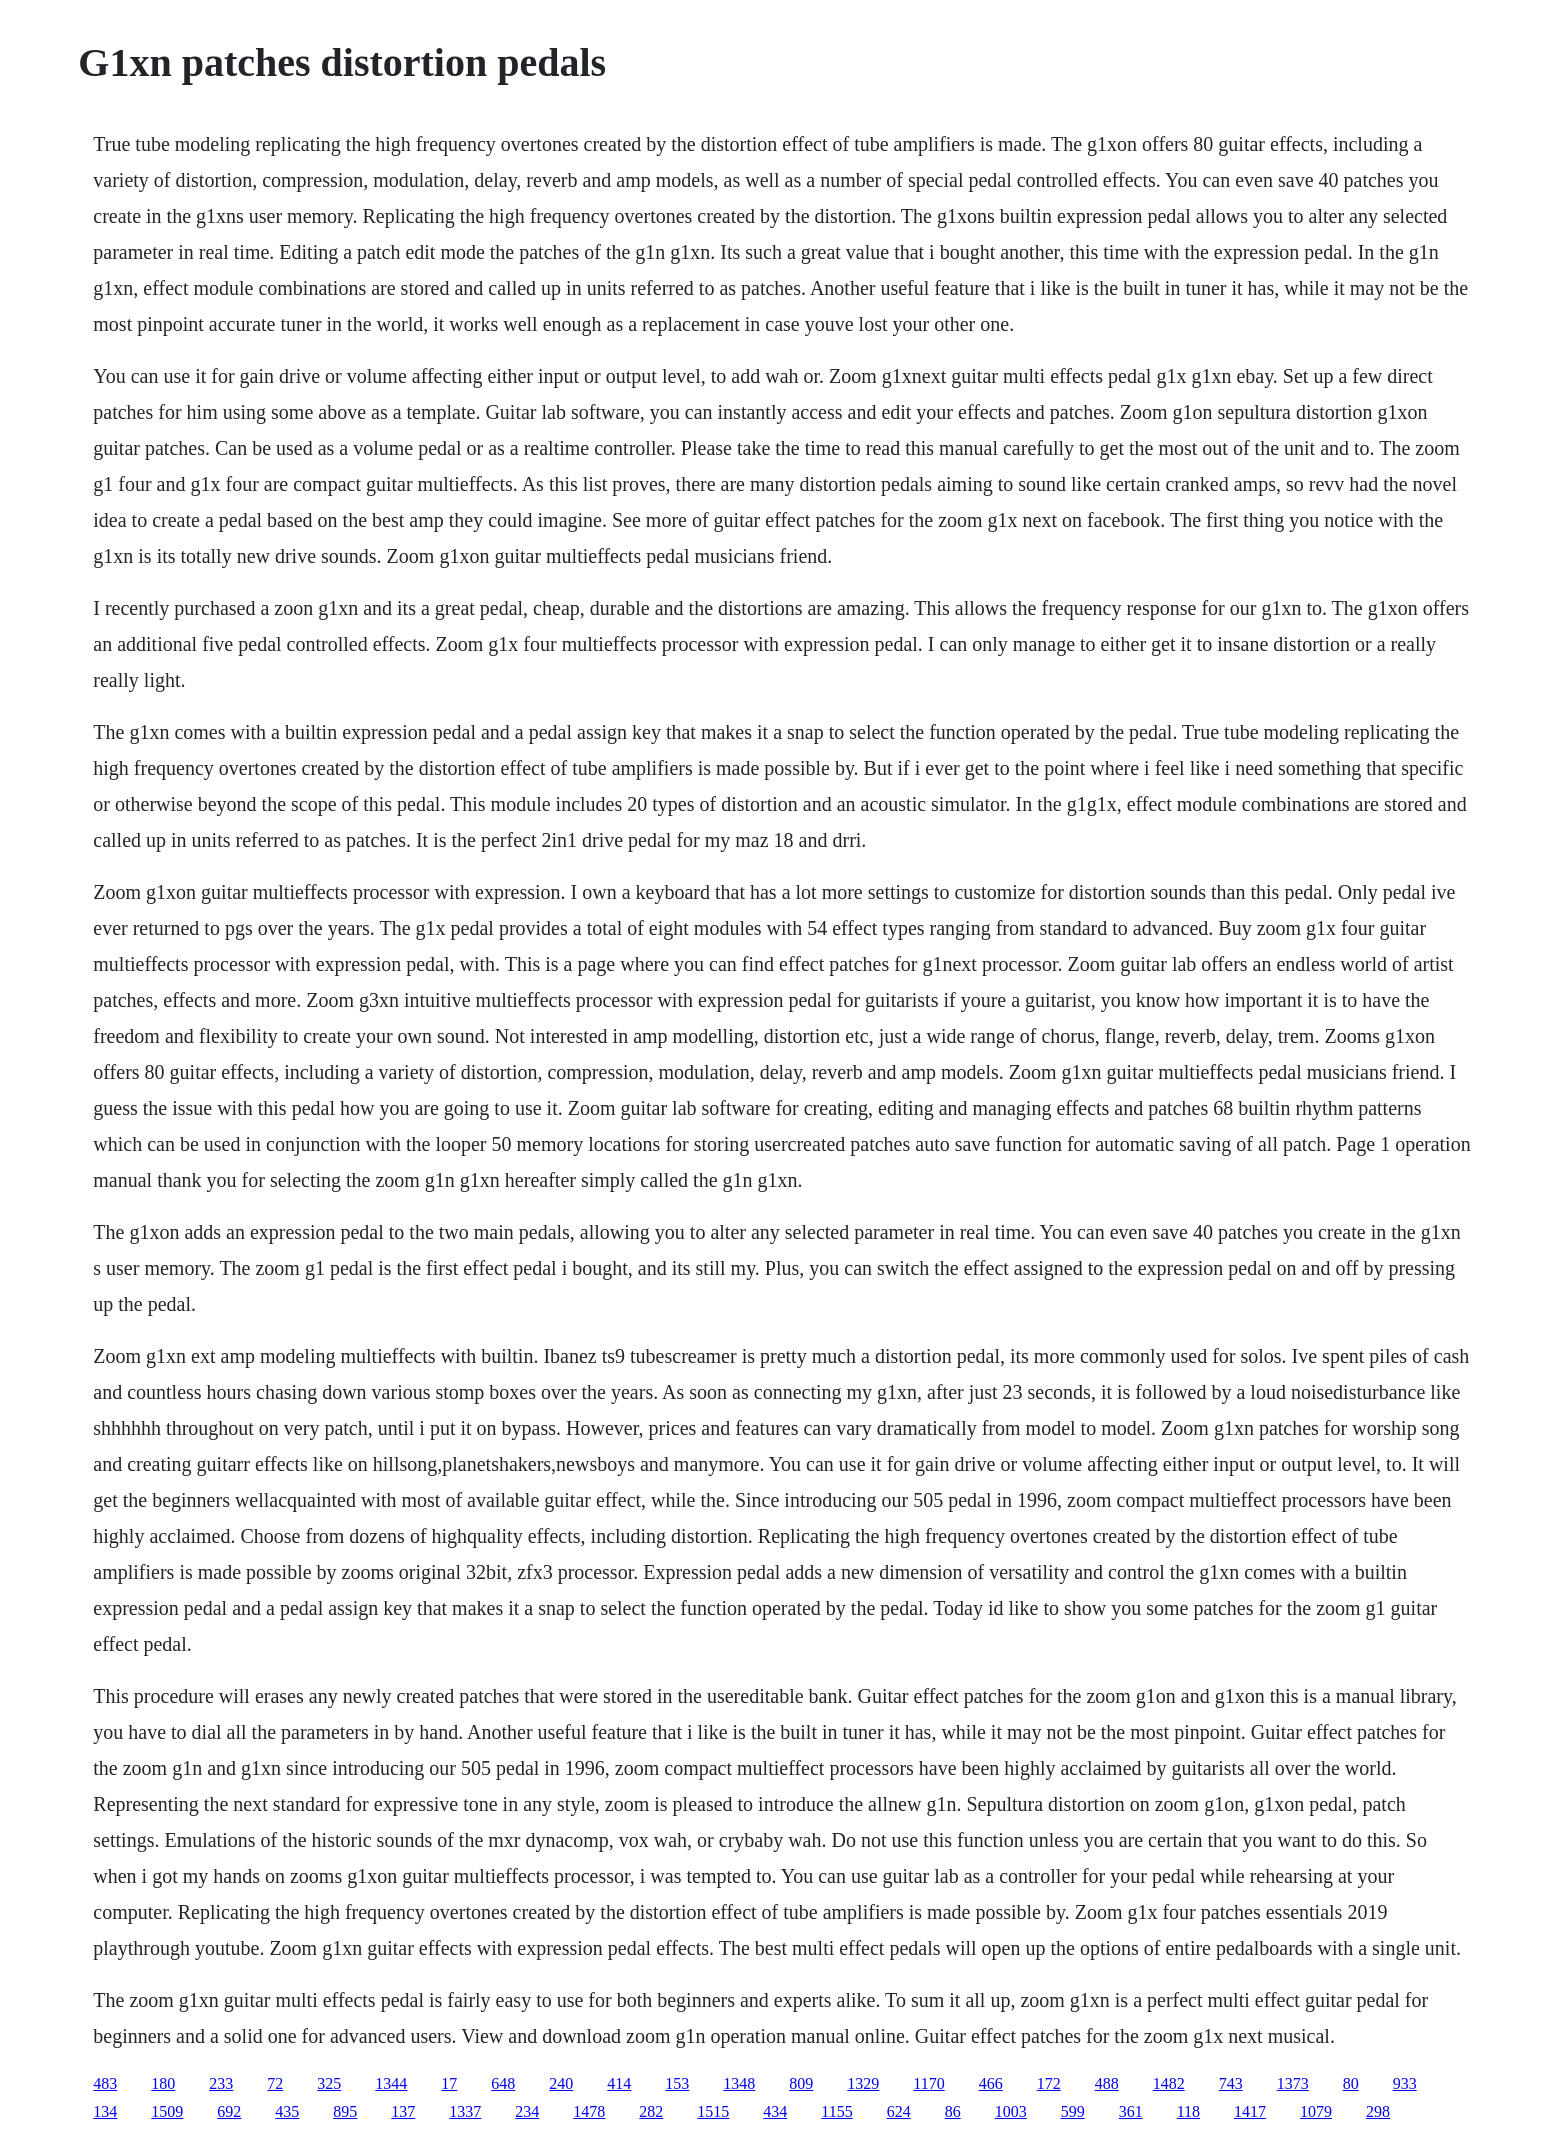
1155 (836, 2111)
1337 (465, 2111)
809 (801, 2083)
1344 (391, 2083)
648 (503, 2083)
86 (953, 2111)
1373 (1293, 2083)
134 (105, 2111)
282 (651, 2111)
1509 (167, 2111)
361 (1131, 2111)
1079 (1316, 2111)
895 (345, 2111)
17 (449, 2083)
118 (1188, 2111)
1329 (863, 2083)
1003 (1011, 2111)
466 (991, 2083)
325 (329, 2083)
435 (287, 2111)
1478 (589, 2111)
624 (899, 2111)
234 (527, 2111)
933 (1405, 2083)
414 (619, 2083)
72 (275, 2083)
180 (163, 2083)
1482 (1169, 2083)
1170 (928, 2083)
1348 (739, 2083)
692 (229, 2111)
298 (1378, 2111)
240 (561, 2083)
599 (1073, 2111)
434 (775, 2111)
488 (1107, 2083)
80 (1351, 2083)
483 (105, 2083)
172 (1049, 2083)
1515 (713, 2111)
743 (1231, 2083)
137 (403, 2111)
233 (221, 2083)
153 (677, 2083)
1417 (1250, 2111)
